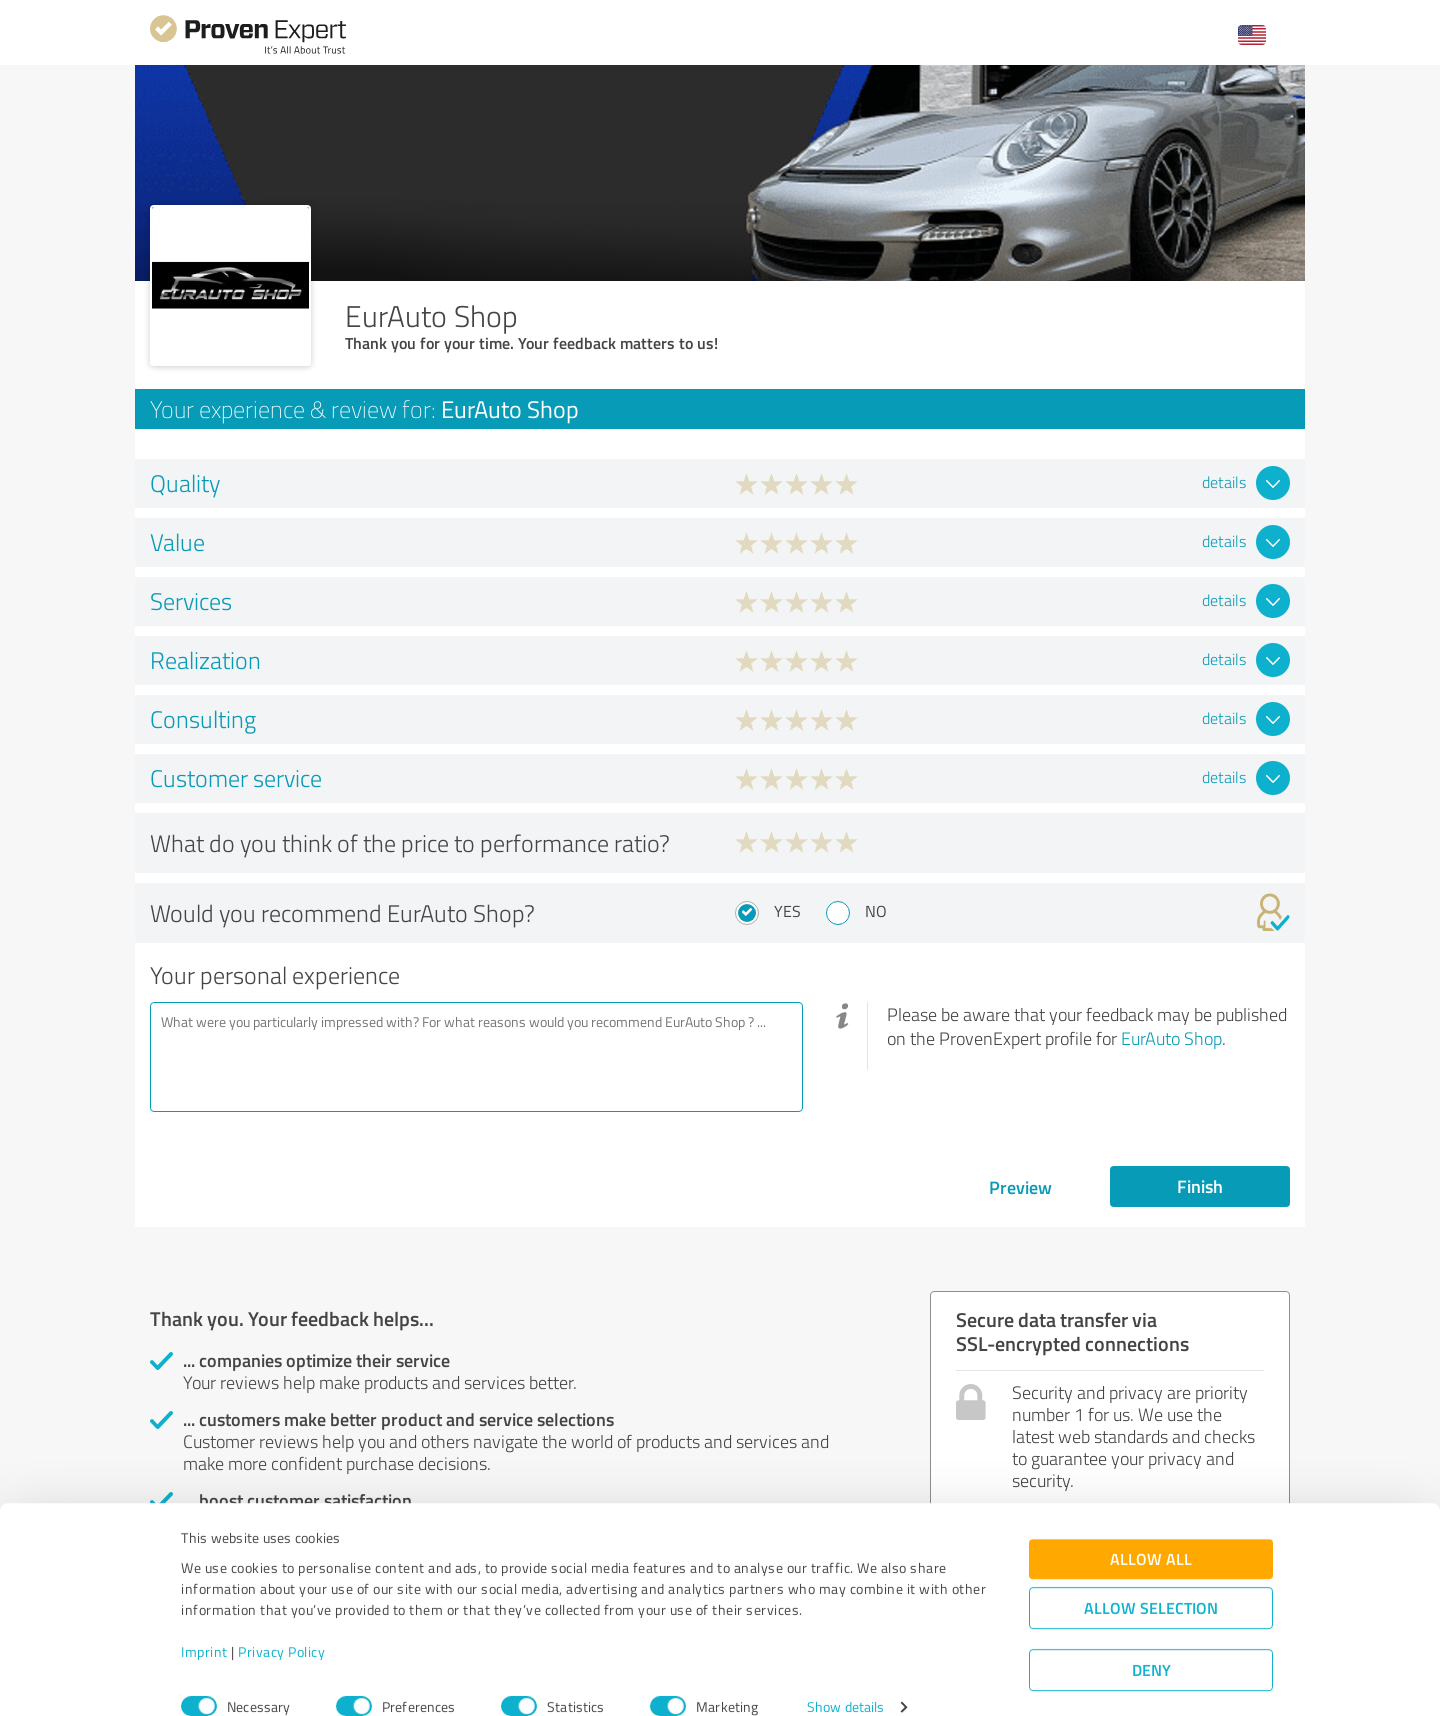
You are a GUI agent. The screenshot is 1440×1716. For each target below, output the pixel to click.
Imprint (204, 1622)
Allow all (1151, 1530)
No (876, 911)
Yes (787, 911)
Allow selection (1151, 1579)
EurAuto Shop (1171, 1038)
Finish (1200, 1186)
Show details (845, 1678)
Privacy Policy (281, 1622)
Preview (1020, 1187)
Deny (1151, 1641)
